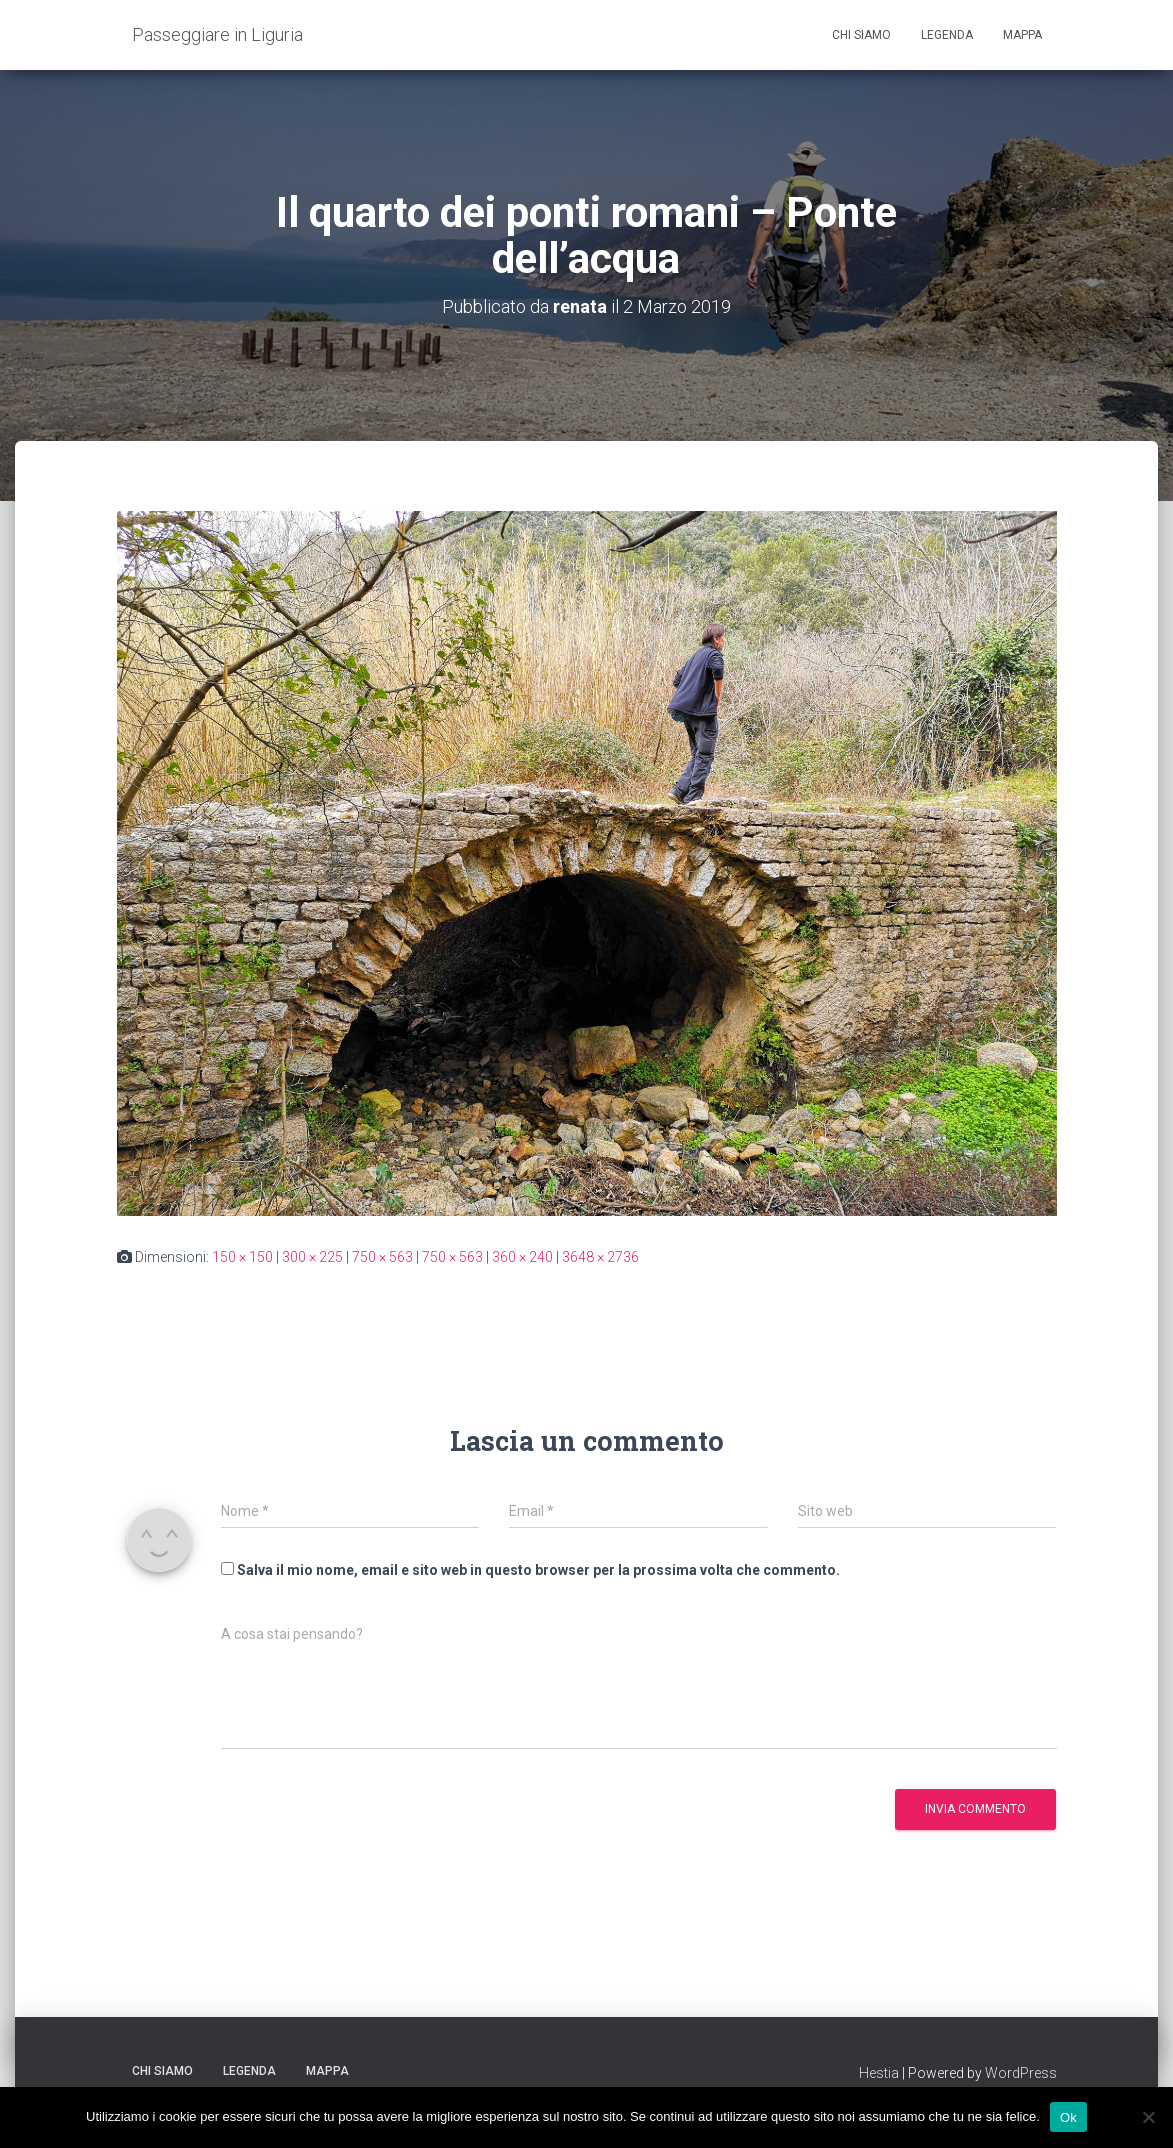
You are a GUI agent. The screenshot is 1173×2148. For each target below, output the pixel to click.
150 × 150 (242, 1257)
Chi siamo (861, 35)
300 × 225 (312, 1257)
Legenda (947, 35)
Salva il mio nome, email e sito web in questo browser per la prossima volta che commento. (538, 1570)
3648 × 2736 (600, 1257)
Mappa (1022, 35)
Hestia (879, 2073)
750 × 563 (382, 1257)
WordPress (1021, 2073)
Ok (1068, 2116)
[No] (1148, 2117)
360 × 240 (522, 1257)
